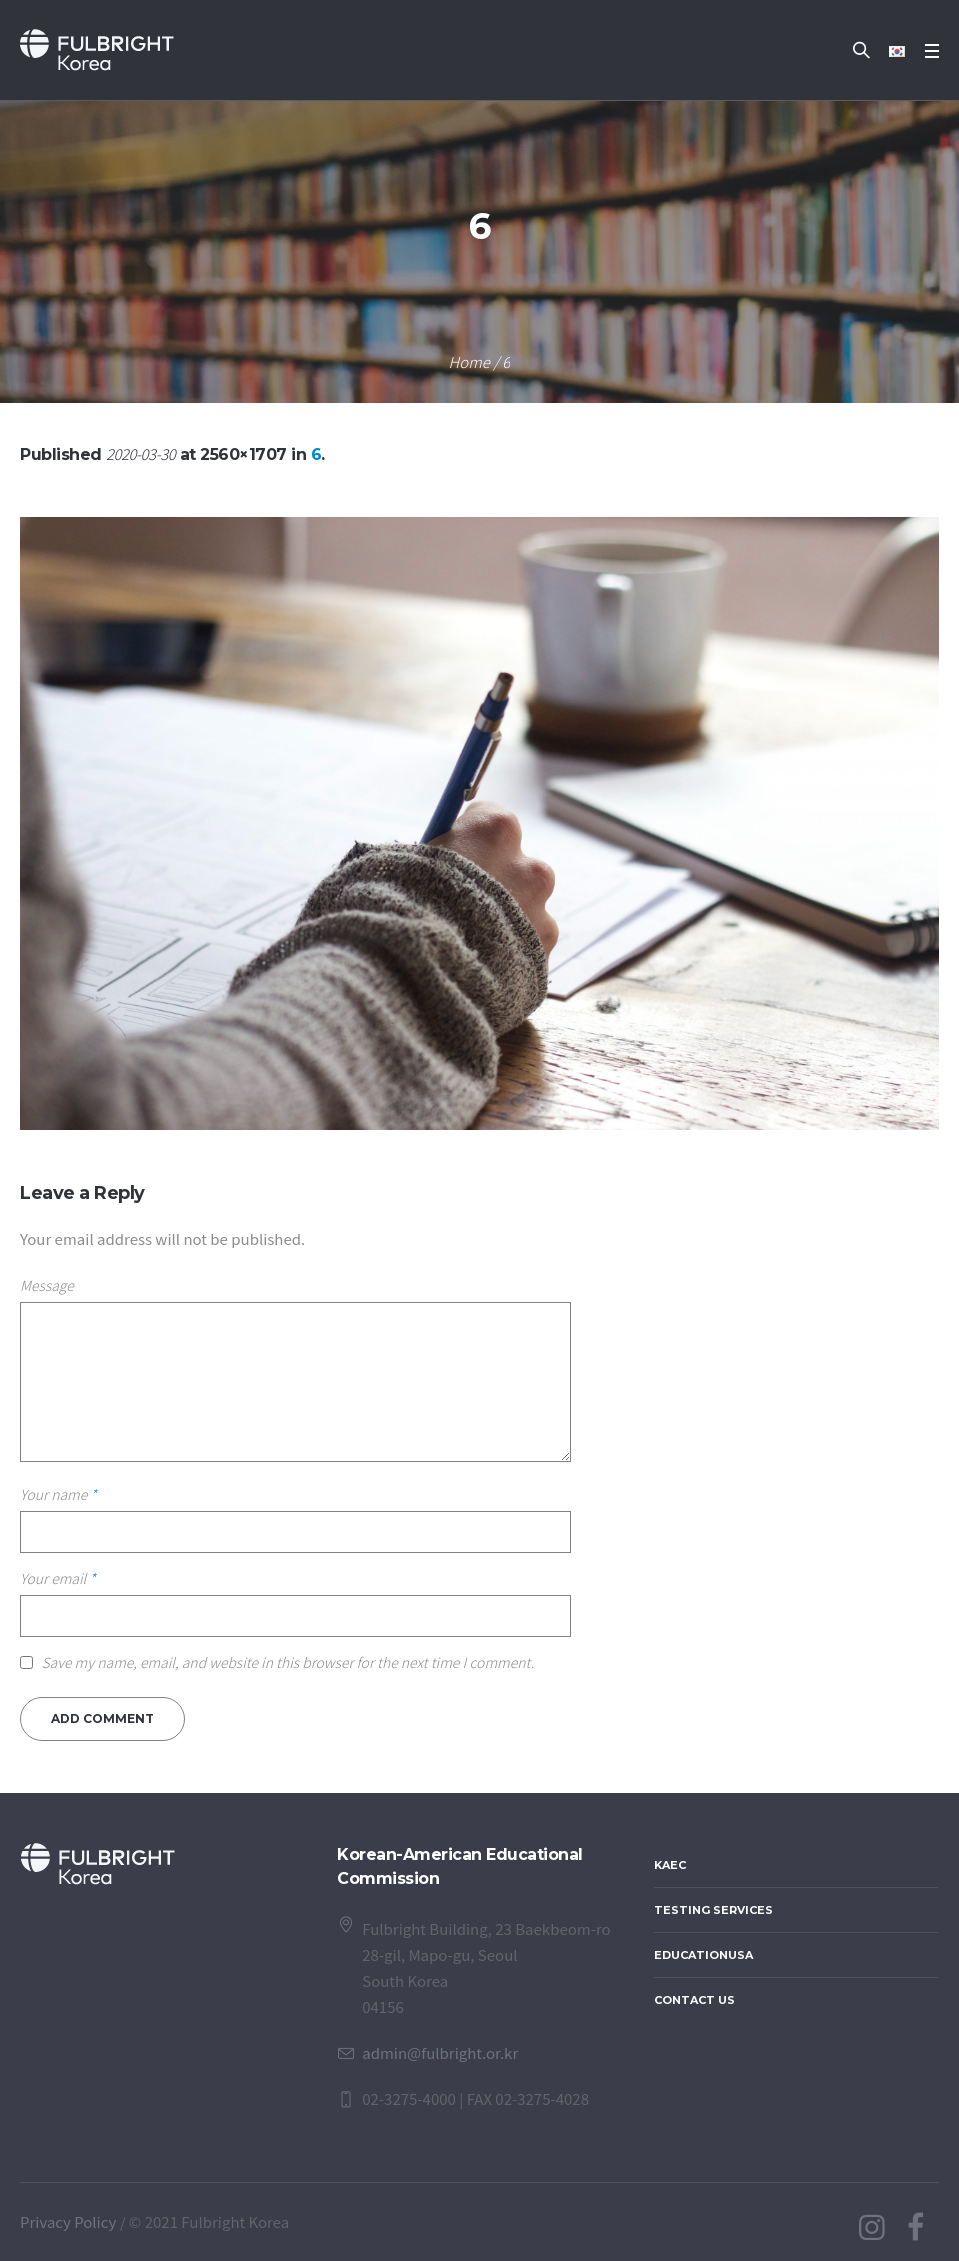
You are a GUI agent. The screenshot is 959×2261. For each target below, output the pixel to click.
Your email (58, 1578)
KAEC (670, 1865)
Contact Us (694, 2000)
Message (47, 1285)
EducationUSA (703, 1955)
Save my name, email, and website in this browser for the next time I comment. (287, 1662)
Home (469, 361)
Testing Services (713, 1910)
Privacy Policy (68, 2221)
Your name (58, 1494)
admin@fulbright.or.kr (440, 2052)
